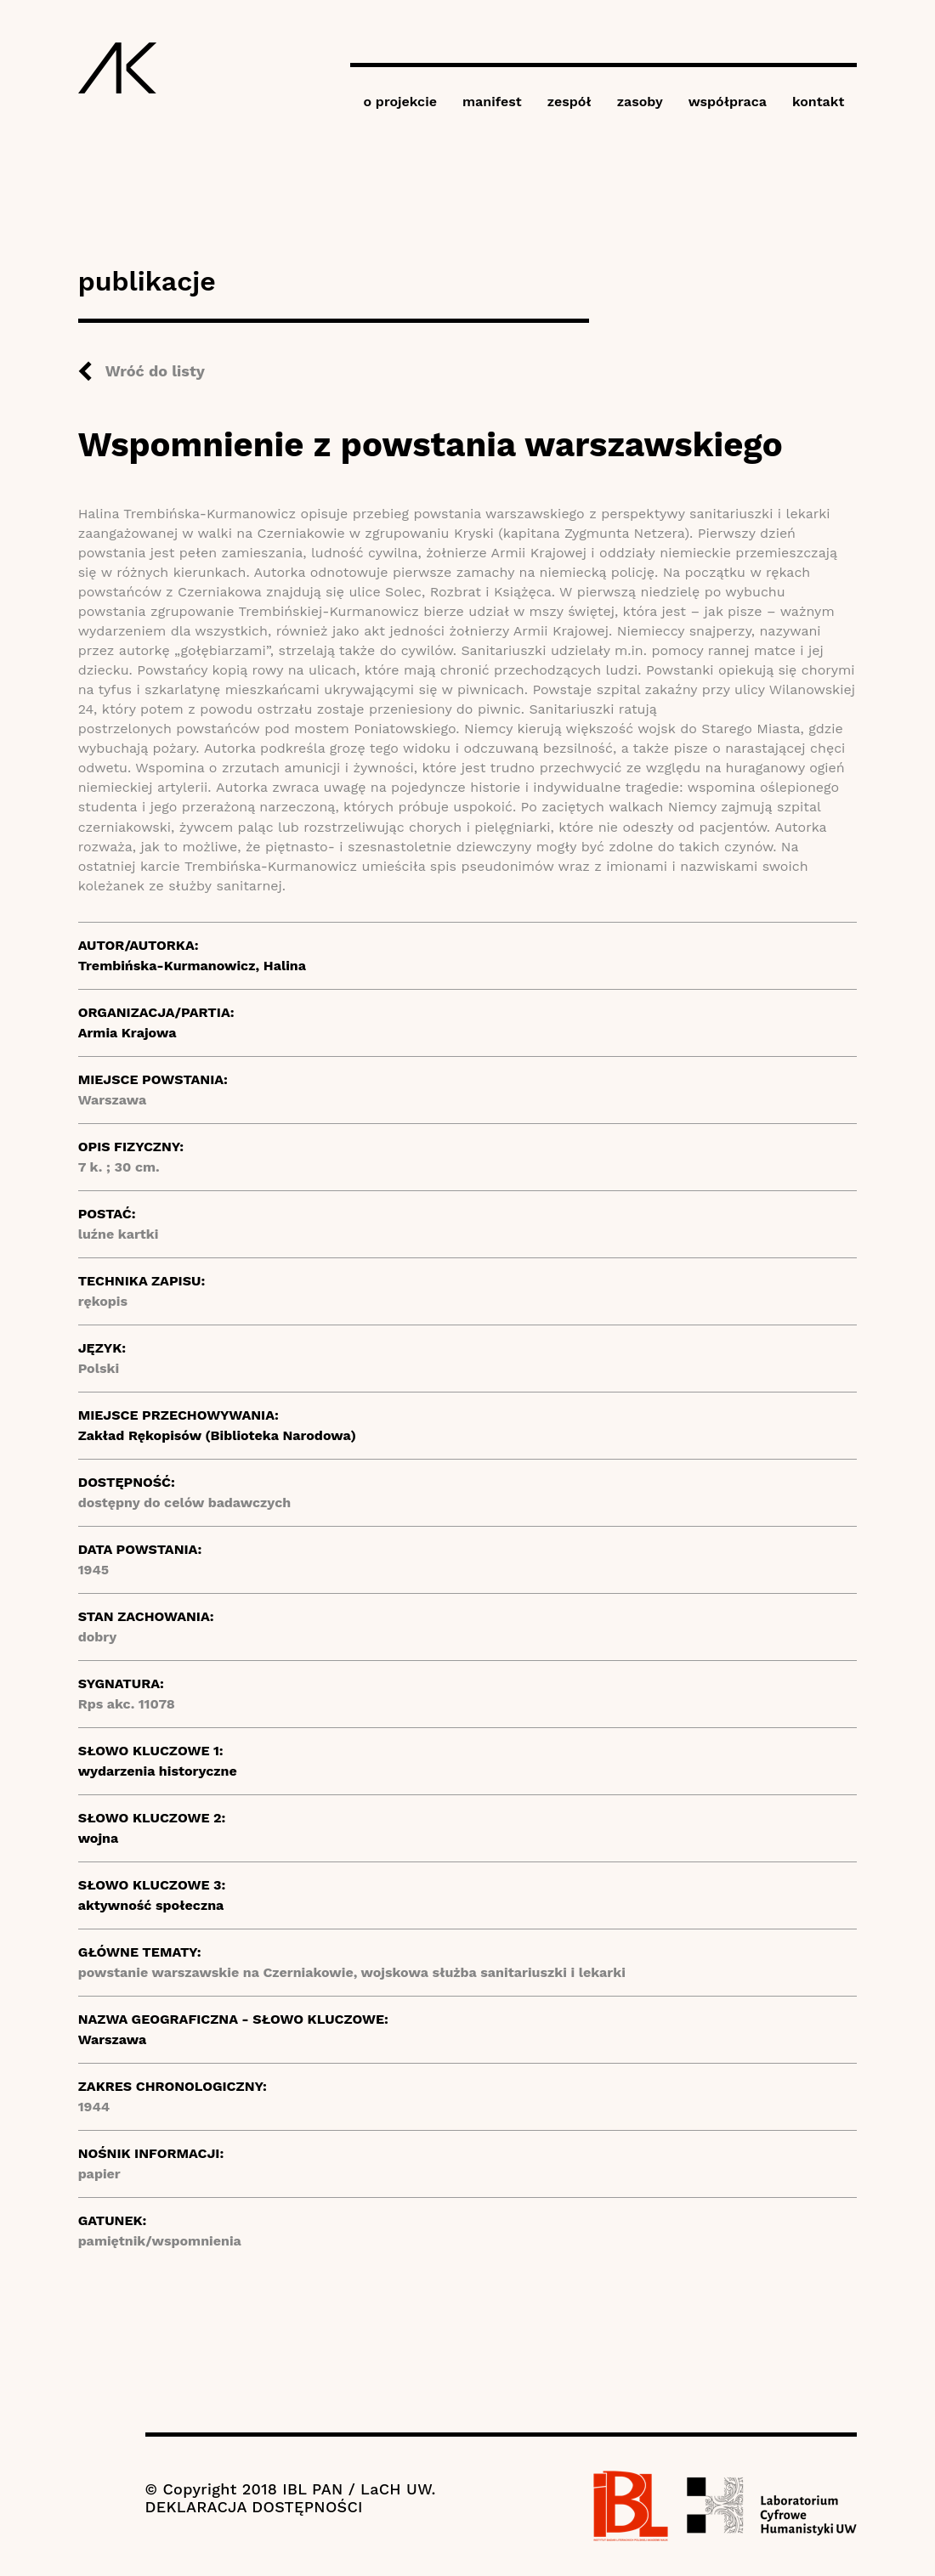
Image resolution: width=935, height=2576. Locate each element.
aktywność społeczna (151, 1905)
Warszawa (112, 2039)
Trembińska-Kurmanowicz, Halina (192, 966)
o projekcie (400, 101)
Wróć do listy (155, 371)
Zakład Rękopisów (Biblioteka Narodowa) (217, 1435)
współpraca (727, 101)
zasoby (640, 101)
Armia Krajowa (127, 1033)
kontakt (818, 101)
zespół (569, 101)
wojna (98, 1838)
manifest (492, 101)
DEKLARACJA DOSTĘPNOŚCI (254, 2507)
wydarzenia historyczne (157, 1771)
